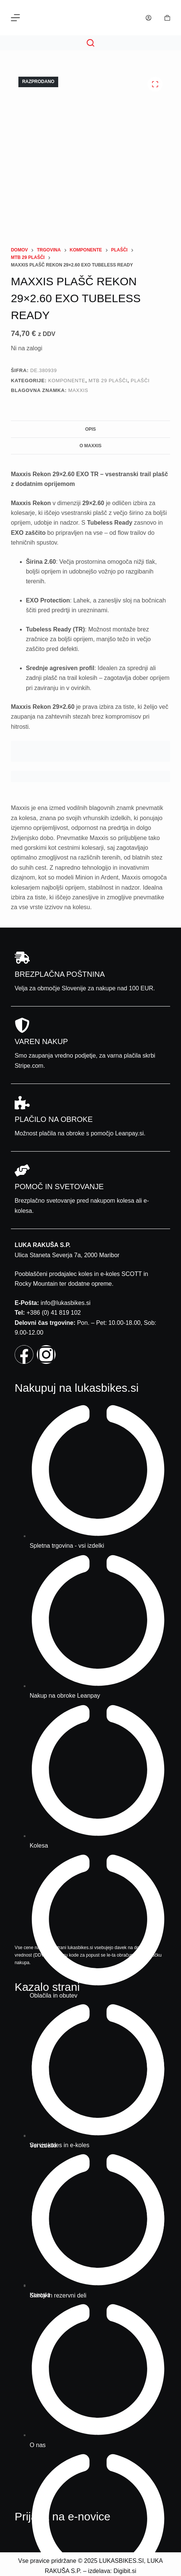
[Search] (90, 43)
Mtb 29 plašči (108, 380)
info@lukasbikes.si (65, 1303)
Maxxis (78, 390)
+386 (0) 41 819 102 (54, 1312)
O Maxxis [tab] (91, 445)
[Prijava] (148, 18)
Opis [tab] (90, 429)
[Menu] (15, 17)
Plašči (140, 380)
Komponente (66, 380)
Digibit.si (124, 2571)
